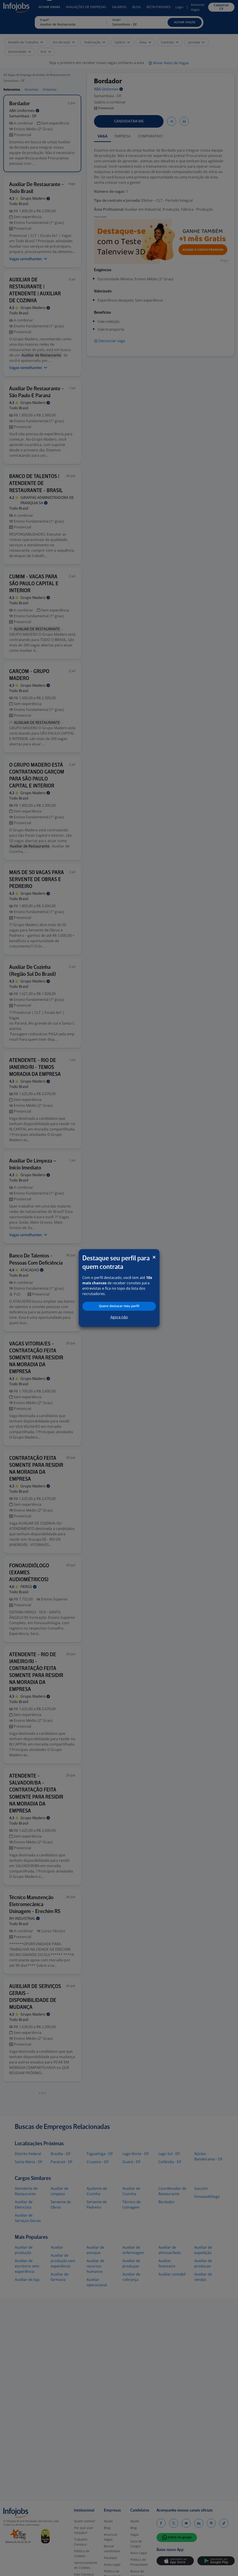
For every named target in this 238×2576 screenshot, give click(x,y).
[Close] (154, 1257)
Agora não (119, 1317)
